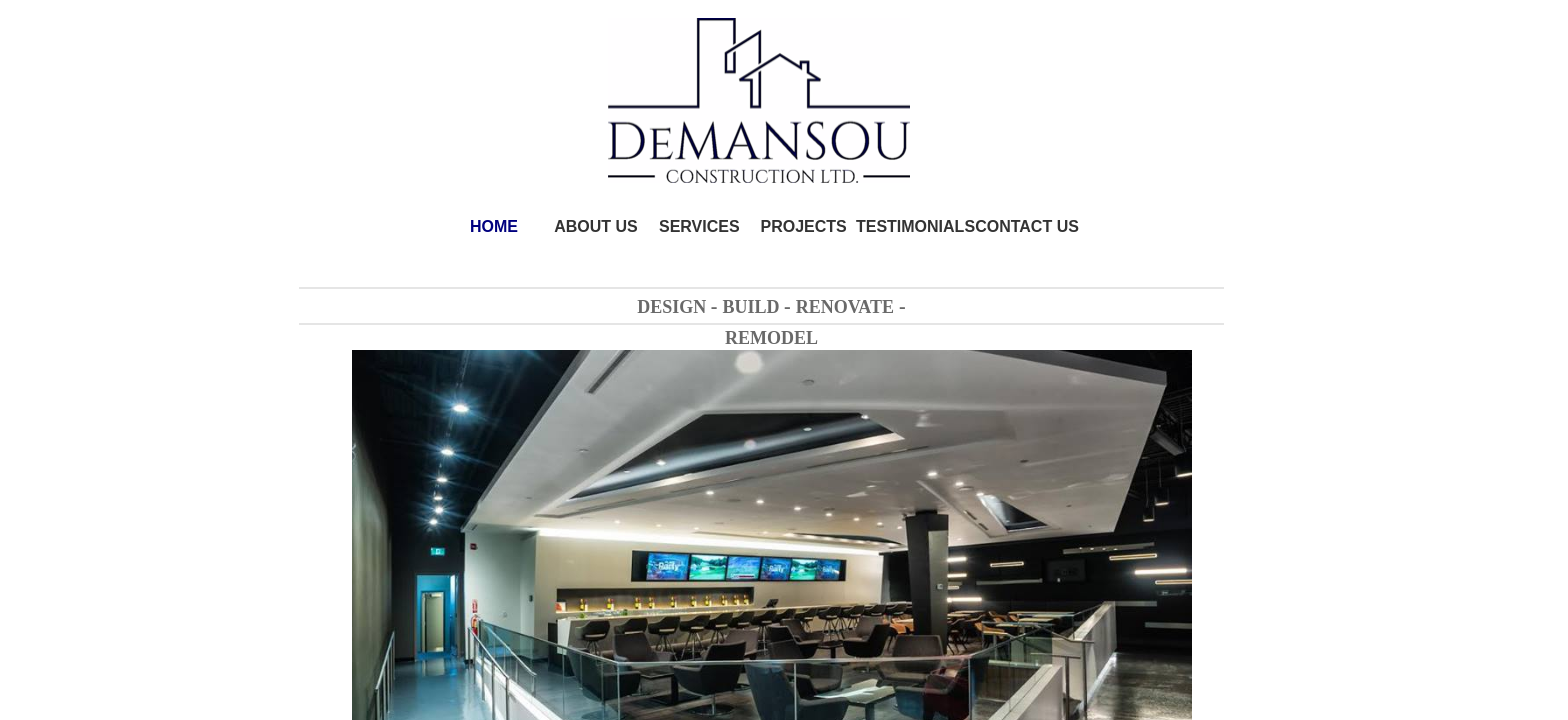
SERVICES (699, 226)
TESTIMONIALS (915, 226)
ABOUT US (596, 226)
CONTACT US (1027, 226)
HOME (494, 226)
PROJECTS (804, 226)
